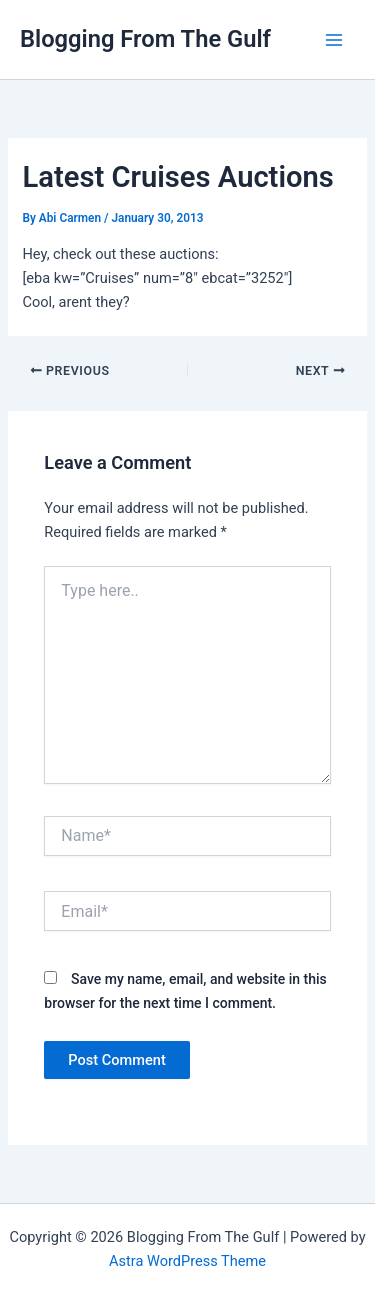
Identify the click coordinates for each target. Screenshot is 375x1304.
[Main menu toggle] (334, 40)
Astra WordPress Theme (187, 1261)
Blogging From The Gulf (145, 39)
